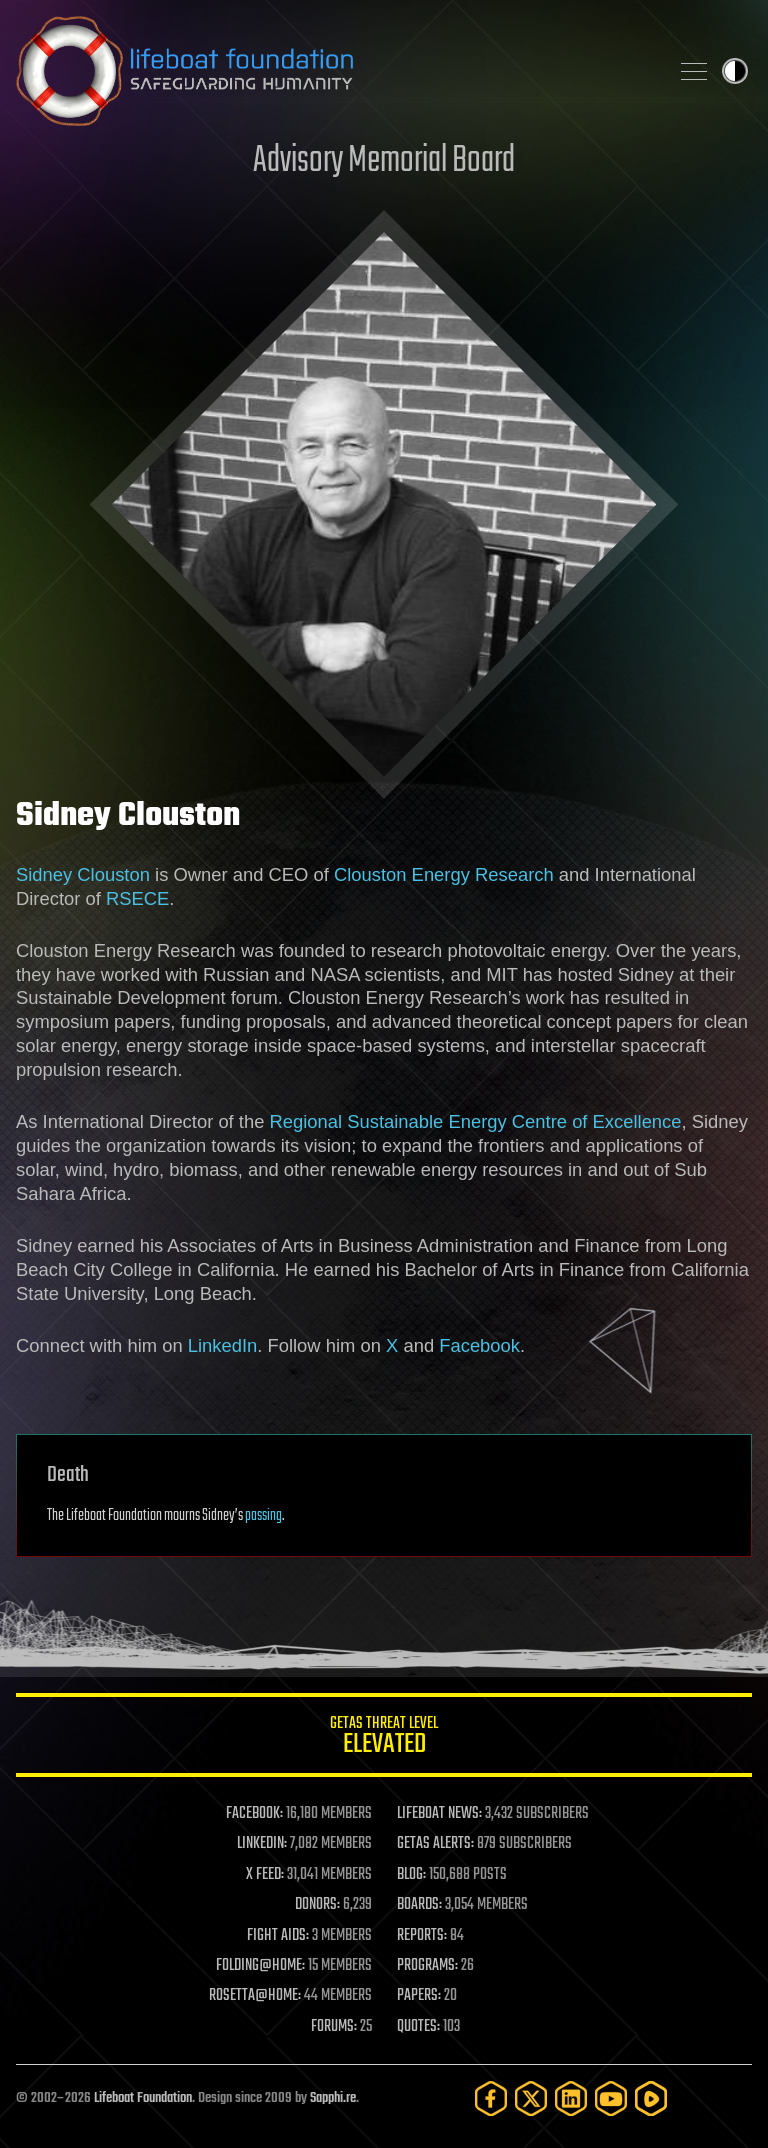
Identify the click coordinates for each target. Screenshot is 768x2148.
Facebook (479, 1345)
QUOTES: (418, 2027)
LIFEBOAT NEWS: (439, 1814)
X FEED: (265, 1875)
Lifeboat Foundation (143, 2098)
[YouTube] (611, 2098)
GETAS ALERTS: (435, 1844)
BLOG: (411, 1875)
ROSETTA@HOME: (255, 1996)
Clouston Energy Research (444, 874)
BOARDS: (419, 1905)
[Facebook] (491, 2098)
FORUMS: (334, 2027)
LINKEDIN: (262, 1844)
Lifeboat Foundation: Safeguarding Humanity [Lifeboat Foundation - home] (334, 71)
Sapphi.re (333, 2098)
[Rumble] (651, 2098)
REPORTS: (422, 1936)
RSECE (137, 898)
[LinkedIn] (571, 2098)
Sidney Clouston (83, 874)
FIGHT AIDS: (278, 1936)
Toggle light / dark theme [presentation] (735, 71)
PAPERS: (419, 1996)
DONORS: (317, 1905)
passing (263, 1516)
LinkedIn (223, 1345)
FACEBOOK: (254, 1814)
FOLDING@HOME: (260, 1966)
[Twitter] (531, 2098)
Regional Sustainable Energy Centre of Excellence (476, 1121)
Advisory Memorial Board (384, 161)
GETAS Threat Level (384, 1738)
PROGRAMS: (427, 1966)
